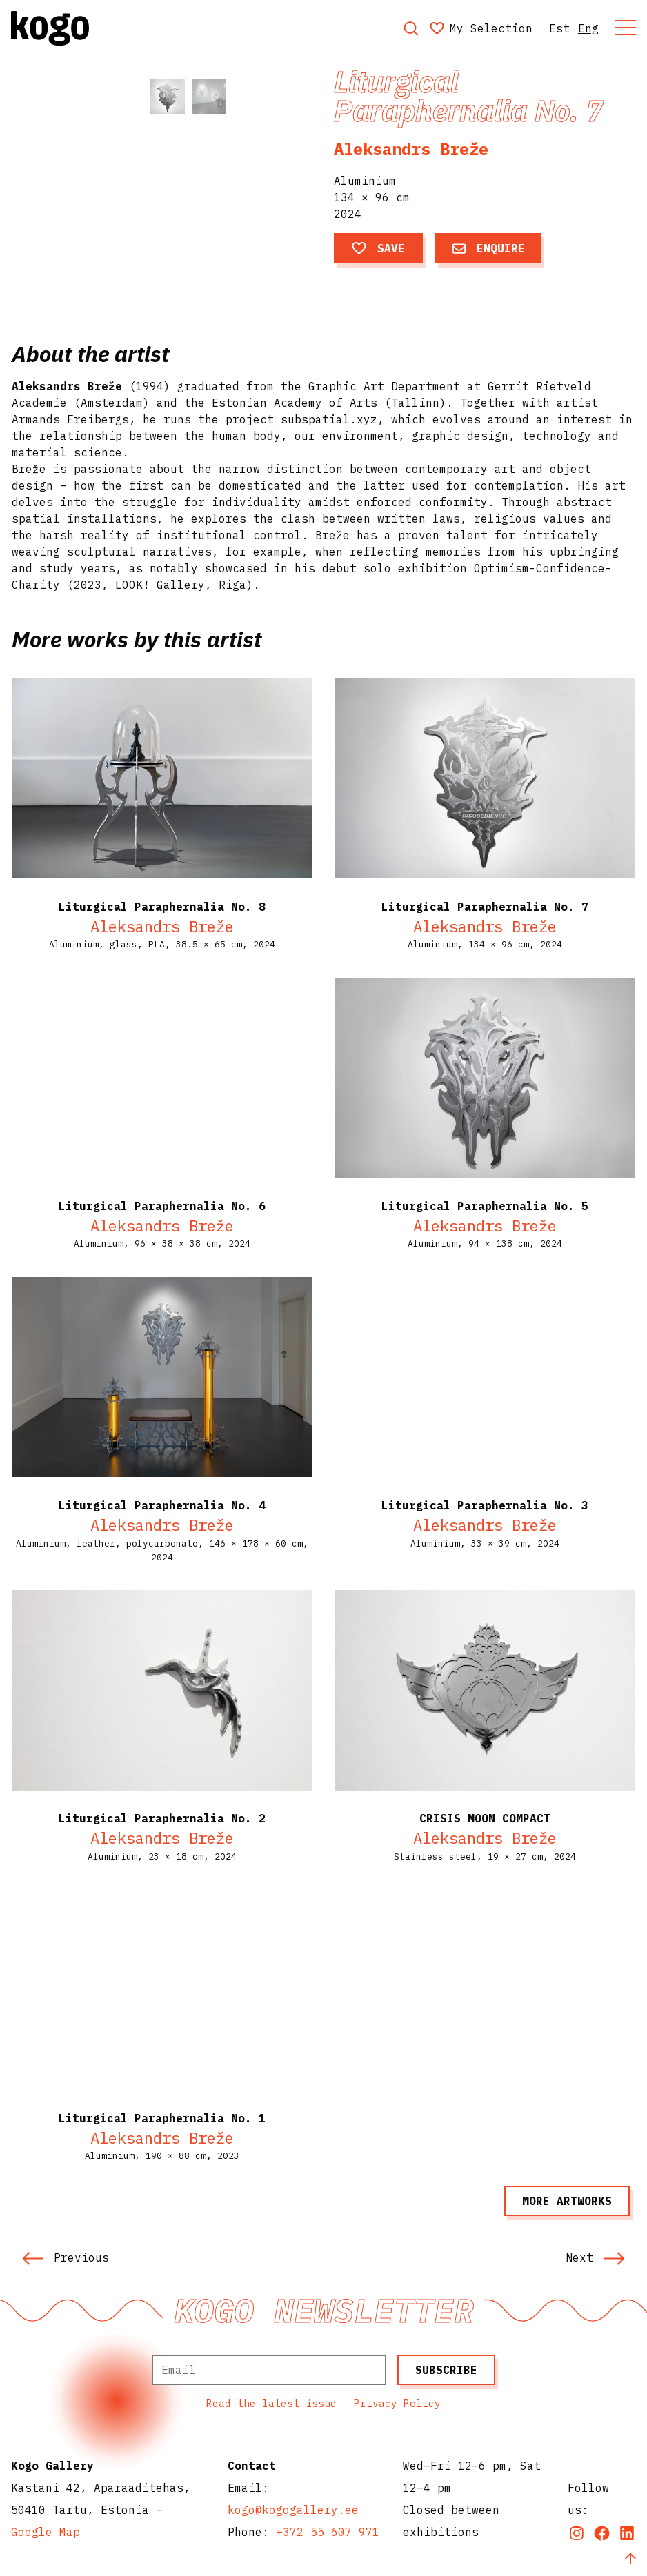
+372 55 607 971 (327, 2532)
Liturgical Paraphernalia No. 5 (484, 1206)
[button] (306, 145)
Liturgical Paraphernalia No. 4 (162, 1505)
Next (595, 2257)
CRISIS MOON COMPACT (484, 1818)
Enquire (488, 248)
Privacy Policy (397, 2403)
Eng (588, 28)
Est (559, 28)
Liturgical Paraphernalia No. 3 (484, 1505)
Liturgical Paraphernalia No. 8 (162, 907)
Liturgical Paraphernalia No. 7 (484, 907)
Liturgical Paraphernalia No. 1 (162, 2118)
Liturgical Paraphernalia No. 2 (162, 1818)
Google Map (45, 2532)
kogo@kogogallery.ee (293, 2510)
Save (378, 248)
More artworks (567, 2201)
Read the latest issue (271, 2403)
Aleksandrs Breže (411, 149)
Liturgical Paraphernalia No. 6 (162, 1206)
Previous (65, 2257)
